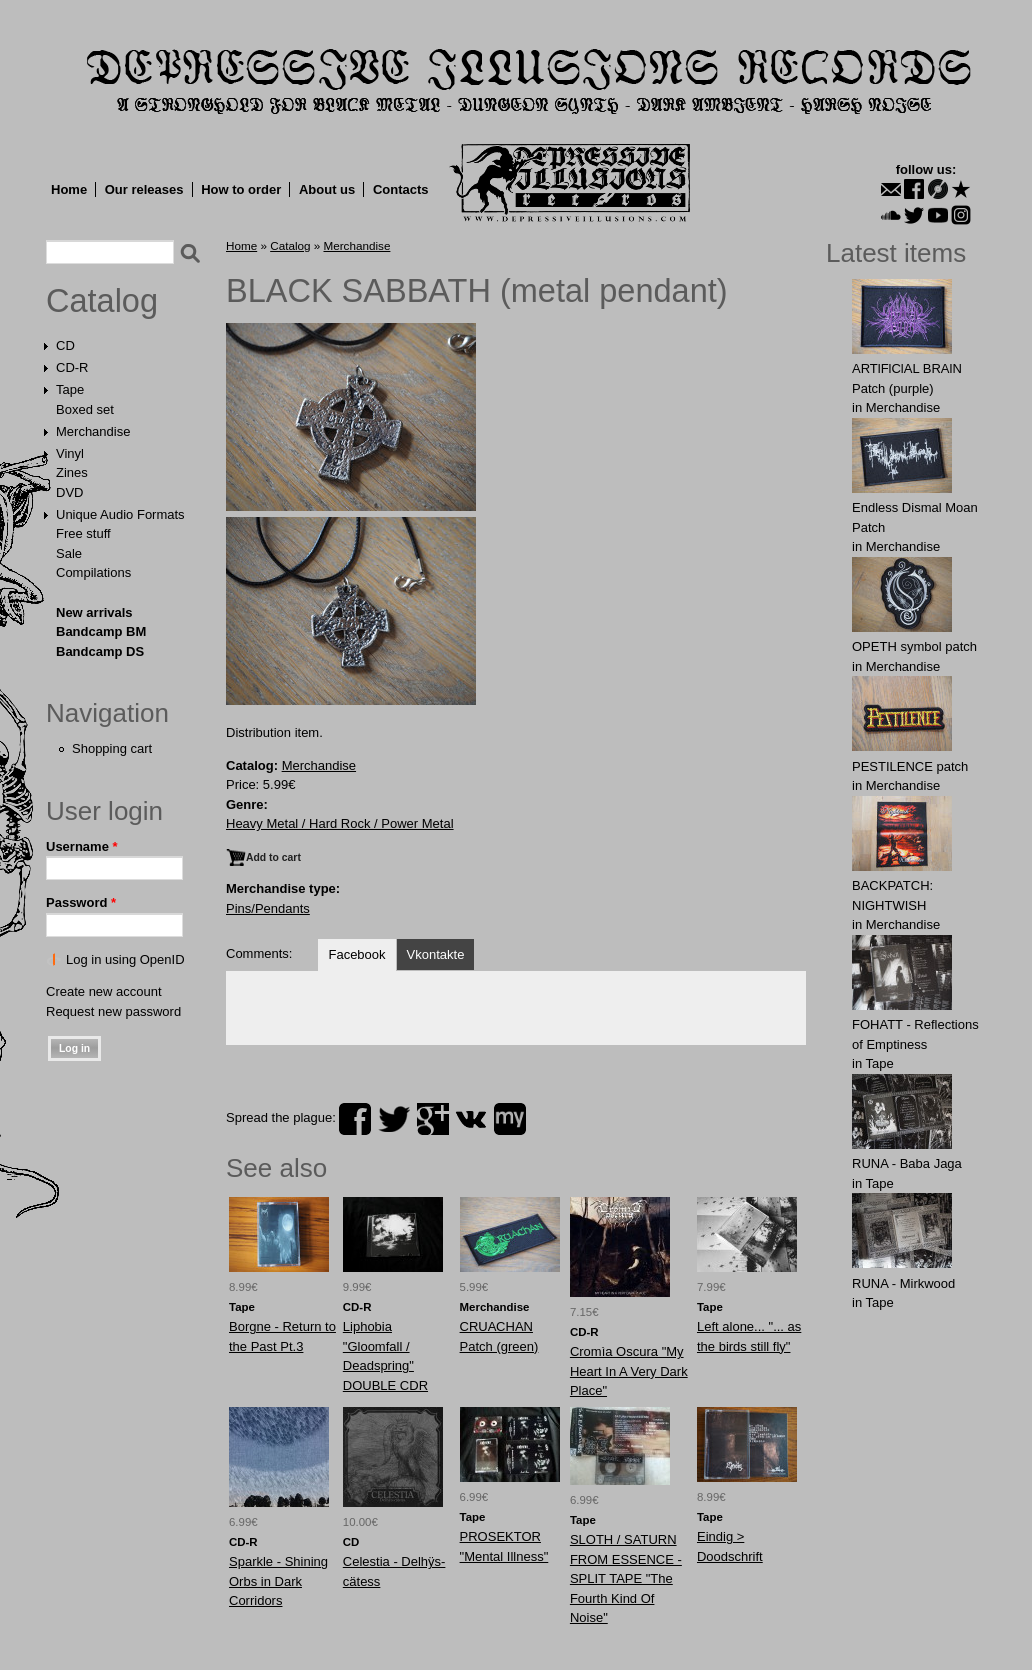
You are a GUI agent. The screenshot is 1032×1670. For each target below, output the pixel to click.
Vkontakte (436, 954)
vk (471, 1119)
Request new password (113, 1011)
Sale (69, 553)
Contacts (401, 189)
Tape (70, 389)
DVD (69, 492)
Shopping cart (112, 748)
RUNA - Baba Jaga (907, 1163)
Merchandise (93, 431)
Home (69, 189)
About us (327, 189)
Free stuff (83, 533)
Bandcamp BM (101, 631)
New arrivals (94, 612)
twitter (394, 1119)
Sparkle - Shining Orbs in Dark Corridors (278, 1581)
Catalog (102, 301)
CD (65, 345)
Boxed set (85, 409)
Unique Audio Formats (120, 514)
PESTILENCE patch (910, 766)
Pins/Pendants (268, 908)
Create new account (104, 991)
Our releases (144, 189)
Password (81, 902)
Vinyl (70, 453)
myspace (510, 1119)
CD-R (72, 367)
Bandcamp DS (100, 651)
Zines (72, 472)
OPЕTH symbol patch (914, 646)
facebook (355, 1119)
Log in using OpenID (125, 959)
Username (82, 846)
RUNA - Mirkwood (903, 1283)
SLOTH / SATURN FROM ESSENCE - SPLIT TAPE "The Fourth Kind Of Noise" (626, 1578)
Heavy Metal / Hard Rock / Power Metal (340, 823)
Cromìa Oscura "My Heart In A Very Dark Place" (629, 1371)
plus (433, 1119)
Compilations (93, 572)
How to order (241, 189)
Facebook (356, 954)
